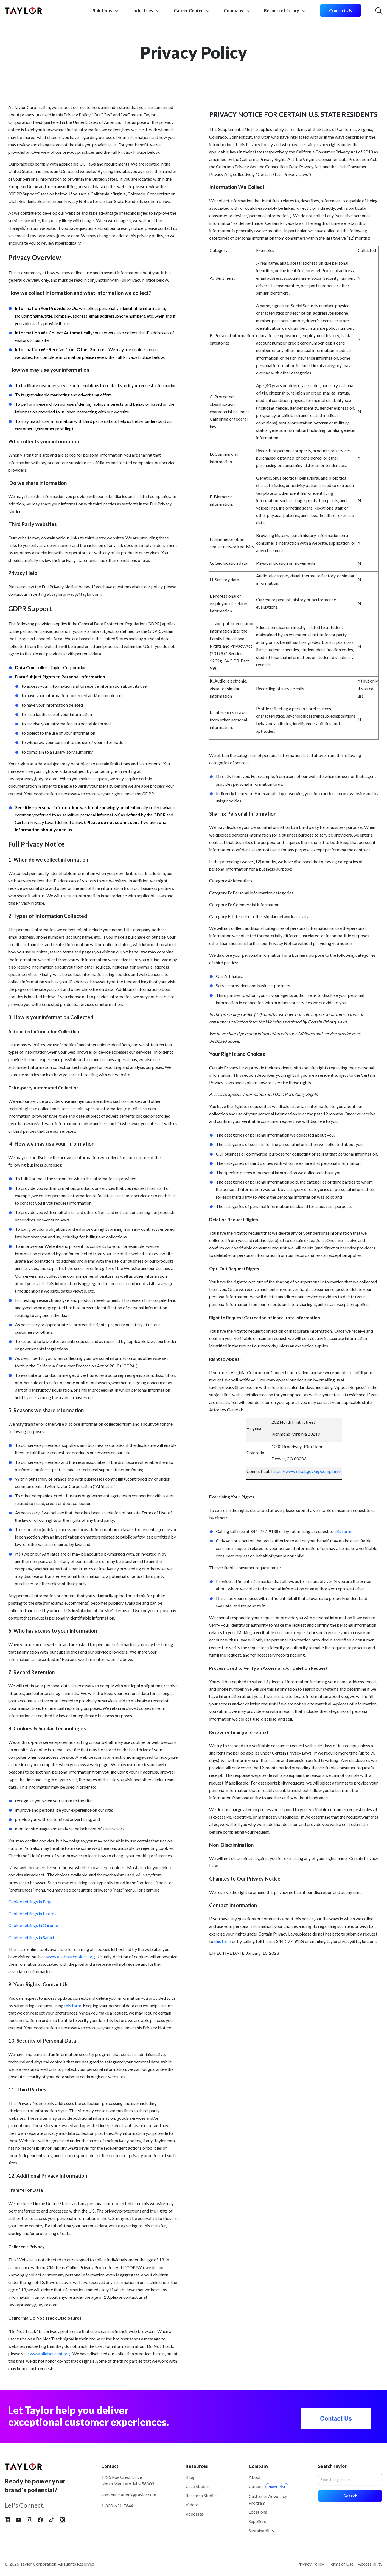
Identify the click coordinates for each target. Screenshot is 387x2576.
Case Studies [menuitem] (197, 2486)
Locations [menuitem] (258, 2512)
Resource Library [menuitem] (285, 10)
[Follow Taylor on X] (62, 2519)
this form (72, 2005)
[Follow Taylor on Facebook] (40, 2519)
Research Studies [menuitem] (201, 2495)
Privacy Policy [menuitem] (310, 2563)
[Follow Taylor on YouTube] (18, 2519)
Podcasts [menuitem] (194, 2513)
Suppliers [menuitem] (257, 2521)
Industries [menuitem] (147, 10)
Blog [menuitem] (190, 2477)
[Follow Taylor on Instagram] (29, 2519)
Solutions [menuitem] (106, 10)
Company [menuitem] (237, 10)
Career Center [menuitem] (192, 10)
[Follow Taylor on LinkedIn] (7, 2519)
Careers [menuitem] (268, 2486)
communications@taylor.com (128, 2494)
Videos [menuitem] (192, 2504)
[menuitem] (340, 10)
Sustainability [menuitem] (261, 2530)
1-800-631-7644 (117, 2505)
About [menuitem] (255, 2477)
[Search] (350, 2479)
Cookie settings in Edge (30, 1901)
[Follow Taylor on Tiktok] (51, 2519)
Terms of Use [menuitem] (341, 2563)
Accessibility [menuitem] (370, 2563)
